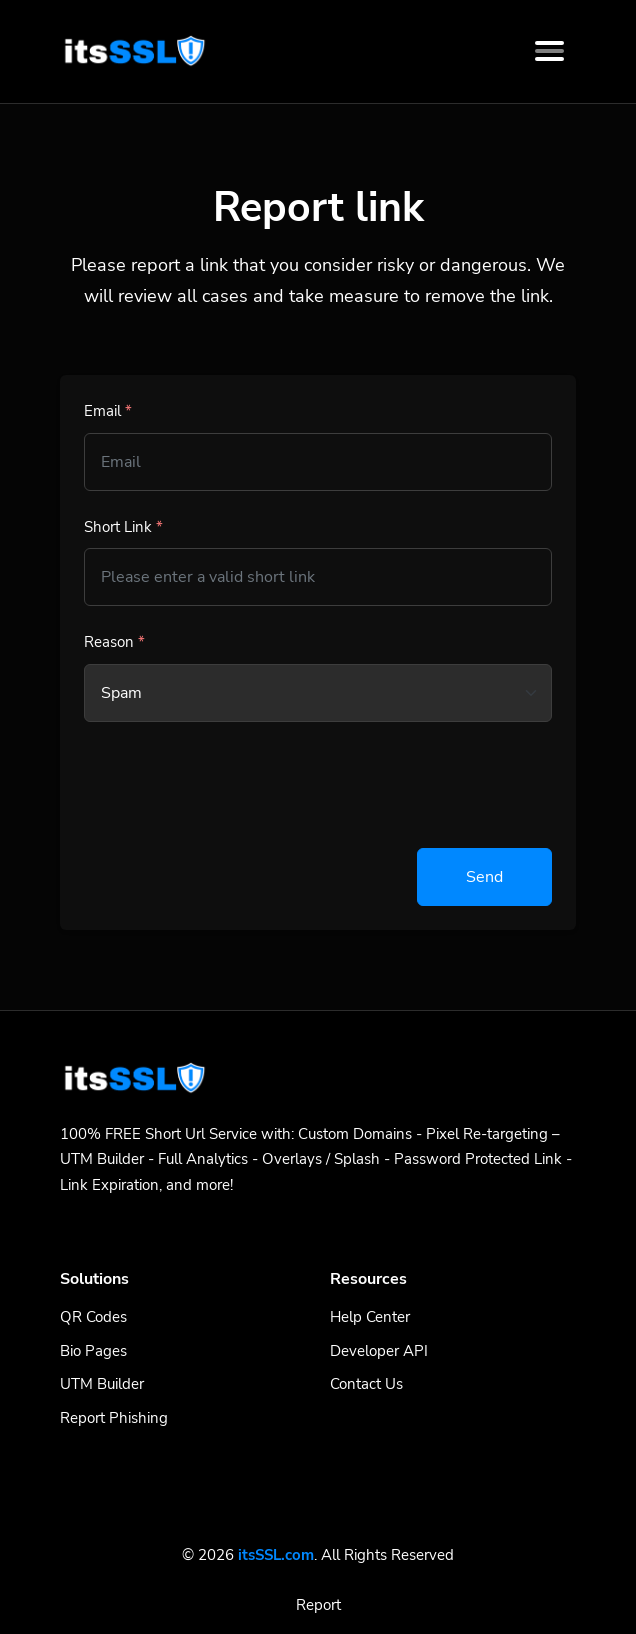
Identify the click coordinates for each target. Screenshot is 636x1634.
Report (318, 1605)
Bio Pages (93, 1351)
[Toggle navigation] (549, 51)
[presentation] (236, 785)
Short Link (123, 527)
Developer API (379, 1351)
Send (484, 877)
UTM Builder (102, 1384)
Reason (114, 642)
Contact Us (366, 1384)
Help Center (370, 1317)
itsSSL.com (276, 1555)
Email (108, 411)
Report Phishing (114, 1418)
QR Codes (93, 1317)
